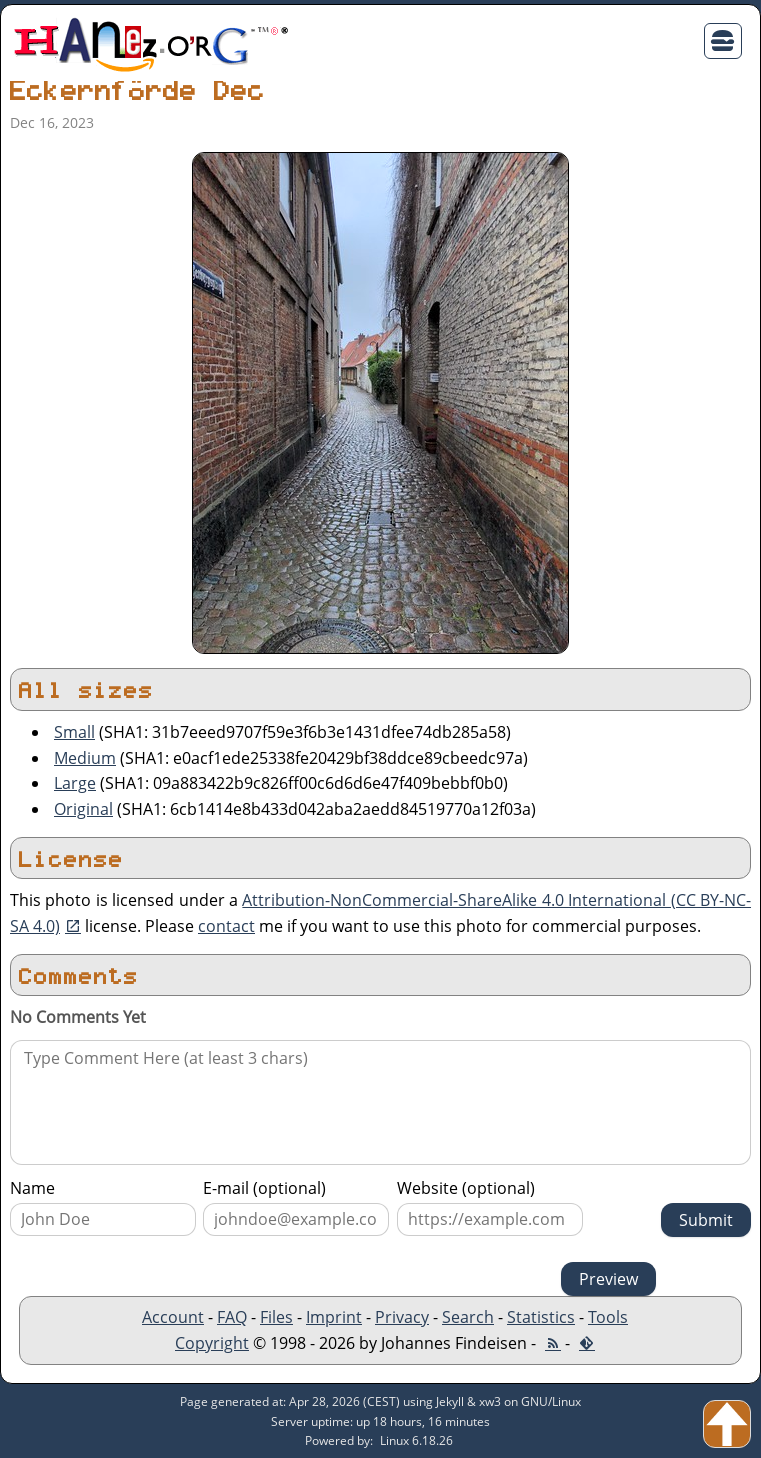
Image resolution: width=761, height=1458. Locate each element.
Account (173, 1317)
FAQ (232, 1317)
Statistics (541, 1317)
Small (74, 732)
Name (32, 1188)
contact (226, 926)
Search (468, 1317)
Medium (85, 758)
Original (83, 809)
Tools (608, 1317)
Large (75, 783)
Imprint (334, 1317)
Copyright (212, 1343)
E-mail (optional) (264, 1188)
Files (276, 1317)
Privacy (402, 1317)
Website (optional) (466, 1188)
